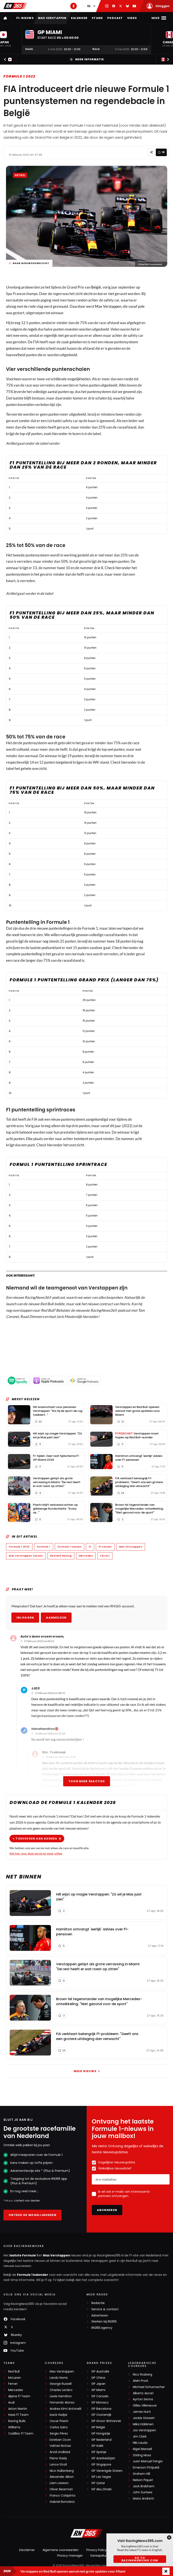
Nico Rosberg (142, 2374)
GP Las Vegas (101, 2477)
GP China (98, 2378)
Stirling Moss (142, 2455)
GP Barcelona (101, 2409)
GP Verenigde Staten (106, 2471)
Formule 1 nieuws (69, 1546)
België (96, 287)
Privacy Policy (96, 2550)
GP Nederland (101, 2440)
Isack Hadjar (58, 2415)
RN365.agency (101, 2328)
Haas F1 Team (18, 2415)
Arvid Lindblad (60, 2452)
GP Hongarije (100, 2433)
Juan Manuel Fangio (148, 2461)
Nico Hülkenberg (62, 2471)
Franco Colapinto (62, 2495)
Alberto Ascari (143, 2393)
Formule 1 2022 (19, 76)
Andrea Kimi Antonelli (65, 2409)
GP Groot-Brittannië (106, 2421)
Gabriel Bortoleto (62, 2502)
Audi (11, 2402)
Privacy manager (70, 2555)
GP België (98, 2427)
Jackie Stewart (144, 2418)
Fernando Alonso (62, 2402)
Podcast (115, 18)
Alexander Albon (62, 2477)
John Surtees (142, 2492)
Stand (97, 18)
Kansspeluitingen (103, 2555)
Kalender (79, 18)
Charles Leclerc (61, 2390)
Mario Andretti (143, 2498)
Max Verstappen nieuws (26, 1555)
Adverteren (99, 2315)
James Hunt (142, 2412)
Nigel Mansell (142, 2449)
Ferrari (105, 1555)
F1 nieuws (105, 1546)
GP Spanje (98, 2452)
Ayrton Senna (143, 2399)
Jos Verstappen (144, 2430)
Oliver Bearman (61, 2489)
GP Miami (98, 2390)
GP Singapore (101, 2464)
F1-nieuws (25, 18)
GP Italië (97, 2446)
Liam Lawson (59, 2483)
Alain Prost (140, 2381)
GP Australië (100, 2371)
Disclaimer (27, 2550)
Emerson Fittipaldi (146, 2467)
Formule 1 (43, 1546)
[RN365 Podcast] (73, 6)
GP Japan (98, 2384)
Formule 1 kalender (32, 2275)
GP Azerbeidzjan (103, 2458)
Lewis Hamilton (61, 2396)
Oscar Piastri (59, 2421)
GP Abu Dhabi (101, 2489)
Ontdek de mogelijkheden (32, 2215)
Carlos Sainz (59, 2427)
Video (132, 18)
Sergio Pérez (59, 2433)
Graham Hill (141, 2474)
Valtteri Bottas (60, 2446)
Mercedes (86, 1555)
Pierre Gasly (58, 2458)
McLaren (14, 2378)
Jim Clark (140, 2436)
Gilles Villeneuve (145, 2405)
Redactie (98, 2303)
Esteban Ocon (60, 2440)
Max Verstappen (52, 18)
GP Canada (99, 2396)
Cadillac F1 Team (20, 2433)
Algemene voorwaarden (61, 2550)
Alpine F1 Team (19, 2396)
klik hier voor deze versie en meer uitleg (35, 1853)
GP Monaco (100, 2402)
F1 (90, 1546)
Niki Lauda (140, 2443)
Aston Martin (17, 2409)
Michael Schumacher (149, 2387)
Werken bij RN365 (104, 2321)
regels (32, 329)
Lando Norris (59, 2378)
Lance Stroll (58, 2464)
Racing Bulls (17, 2421)
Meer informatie (86, 59)
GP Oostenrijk (101, 2415)
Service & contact (105, 2309)
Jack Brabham (143, 2486)
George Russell (61, 2384)
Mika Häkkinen (143, 2424)
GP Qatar (98, 2483)
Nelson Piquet (143, 2480)
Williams (14, 2427)
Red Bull (14, 2371)
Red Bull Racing (60, 1555)
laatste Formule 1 (23, 2255)
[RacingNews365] (86, 2534)
